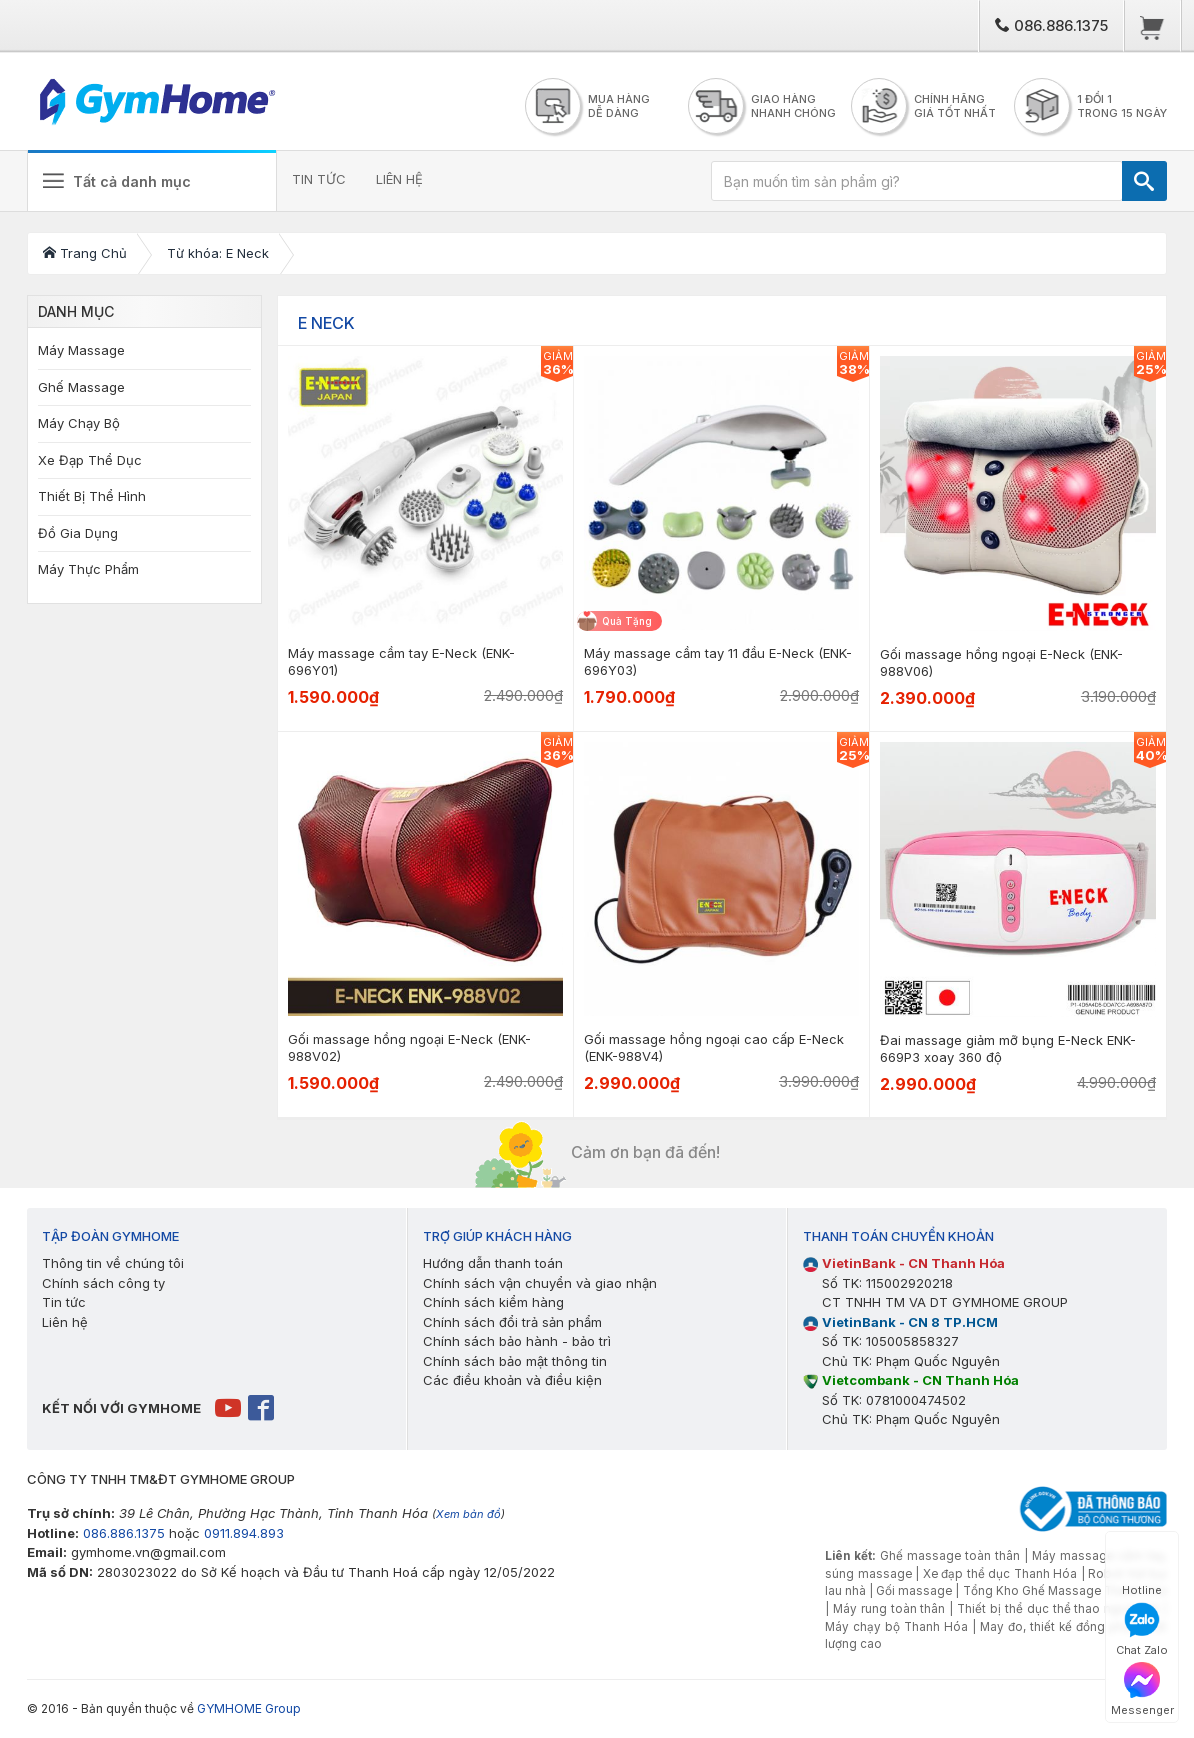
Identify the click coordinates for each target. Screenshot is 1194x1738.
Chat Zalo (1142, 1629)
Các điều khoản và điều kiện (512, 1380)
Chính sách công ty (103, 1283)
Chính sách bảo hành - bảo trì (517, 1341)
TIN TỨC (319, 179)
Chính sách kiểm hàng (493, 1302)
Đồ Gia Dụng (78, 533)
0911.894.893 (244, 1533)
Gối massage (914, 1591)
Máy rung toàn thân (889, 1609)
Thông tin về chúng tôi (113, 1263)
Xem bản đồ (468, 1514)
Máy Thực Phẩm (88, 569)
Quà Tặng (627, 620)
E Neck (326, 323)
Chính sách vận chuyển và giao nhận (540, 1283)
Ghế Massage (81, 387)
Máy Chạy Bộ (79, 423)
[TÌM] (1144, 181)
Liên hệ (65, 1322)
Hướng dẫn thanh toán (493, 1263)
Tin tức (64, 1302)
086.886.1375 (1051, 25)
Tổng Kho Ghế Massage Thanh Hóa (1065, 1591)
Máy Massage (81, 350)
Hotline (1142, 1569)
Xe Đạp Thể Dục (90, 460)
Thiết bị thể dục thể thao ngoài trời (1058, 1609)
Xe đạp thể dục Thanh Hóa (1000, 1574)
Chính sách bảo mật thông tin (515, 1361)
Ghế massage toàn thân (950, 1556)
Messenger (1142, 1689)
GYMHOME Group (249, 1708)
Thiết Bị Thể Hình (92, 496)
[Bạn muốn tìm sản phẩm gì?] (917, 181)
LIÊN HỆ (399, 179)
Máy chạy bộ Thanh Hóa (896, 1627)
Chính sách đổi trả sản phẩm (512, 1322)
